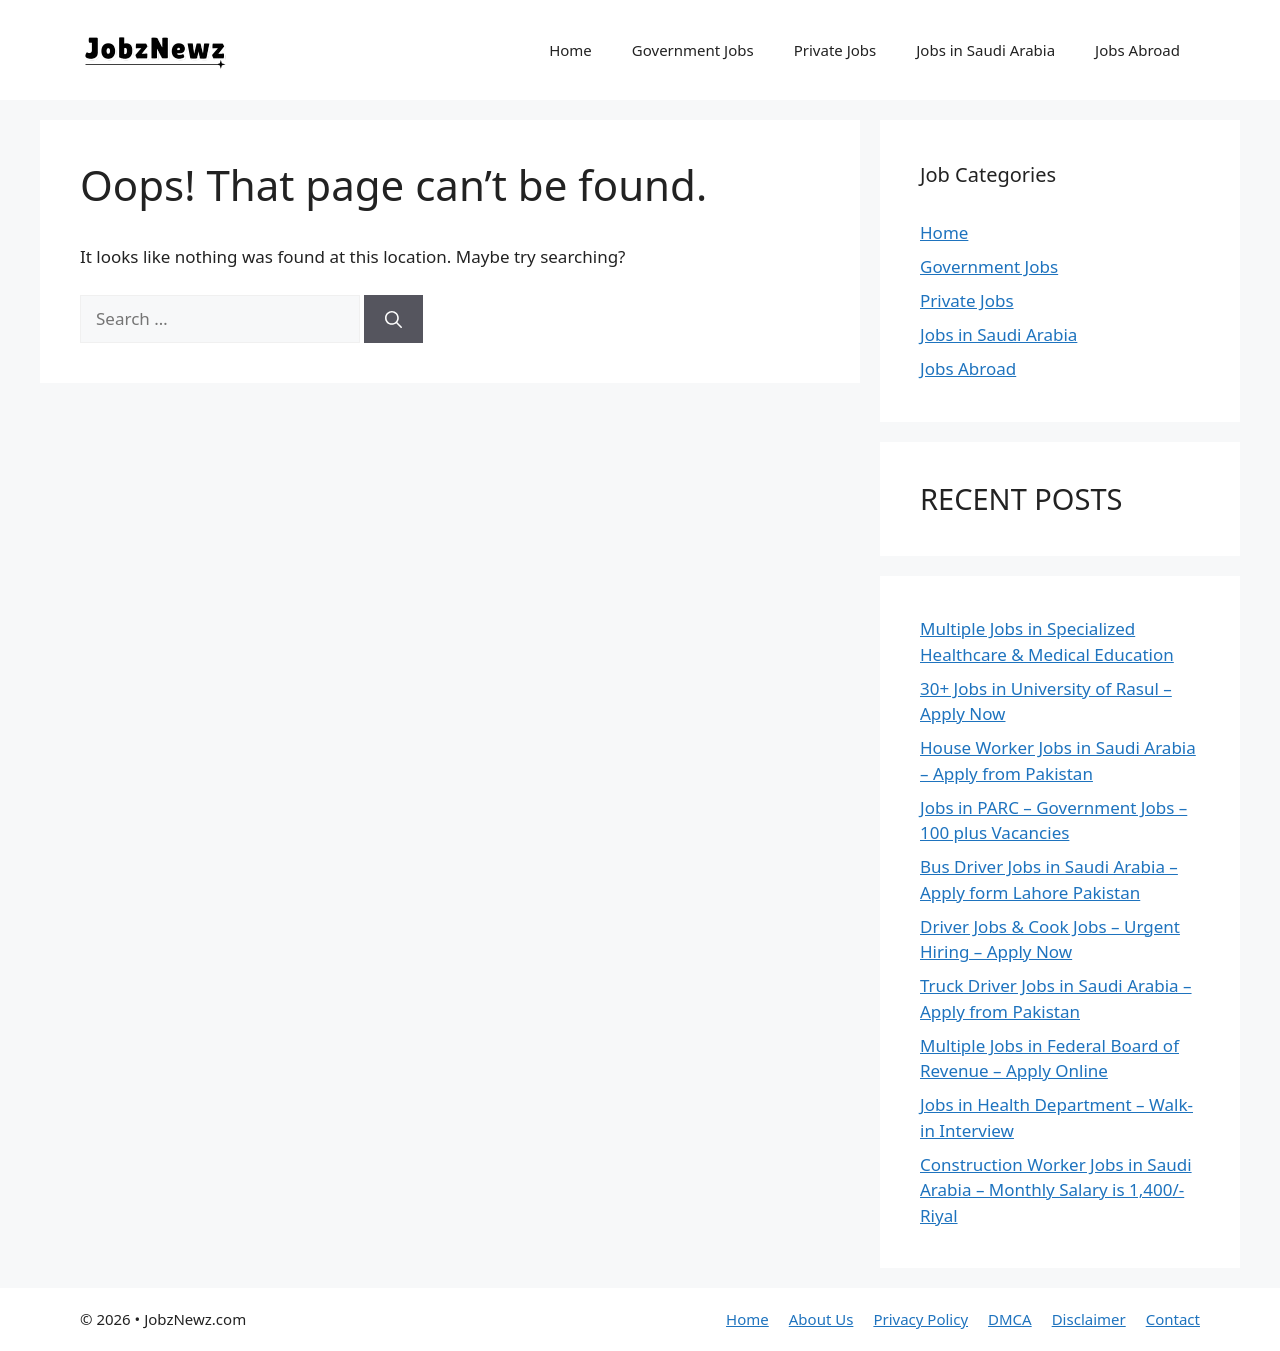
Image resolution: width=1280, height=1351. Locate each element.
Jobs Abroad (1137, 50)
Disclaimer (1089, 1319)
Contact (1173, 1319)
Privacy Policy (920, 1319)
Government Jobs (693, 50)
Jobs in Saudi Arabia (985, 50)
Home (570, 50)
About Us (821, 1319)
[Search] (393, 319)
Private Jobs (835, 50)
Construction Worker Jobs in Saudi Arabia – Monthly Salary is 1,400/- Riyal (1056, 1190)
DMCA (1010, 1319)
